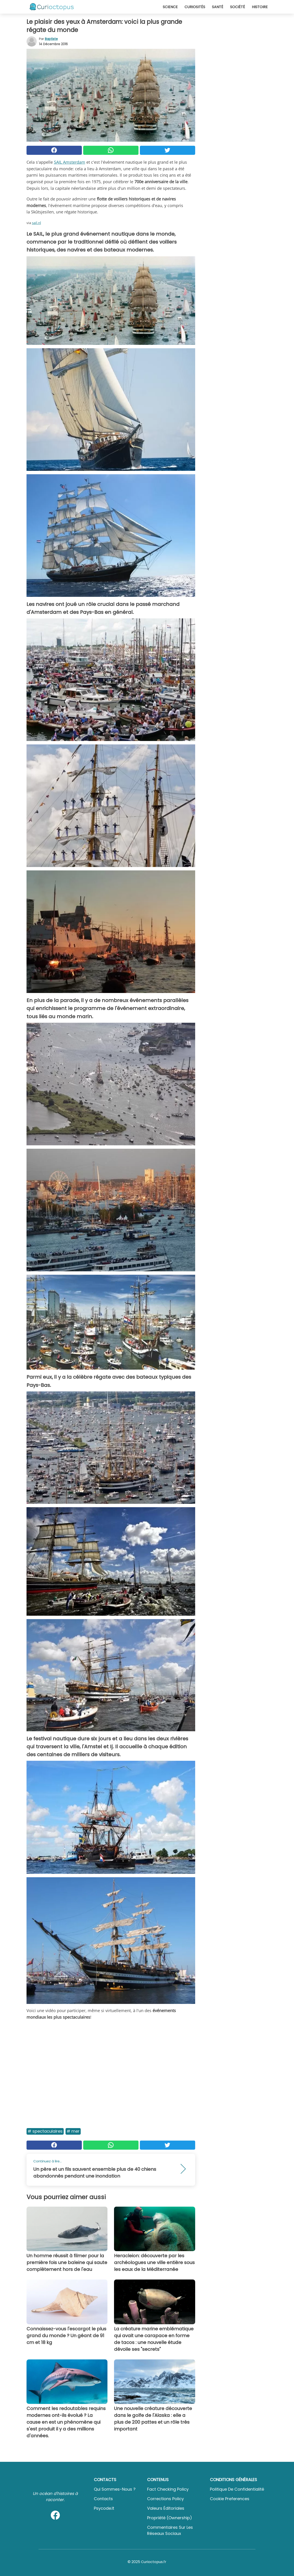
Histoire (260, 7)
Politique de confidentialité (237, 2489)
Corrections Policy (165, 2499)
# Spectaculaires (45, 2131)
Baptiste (51, 39)
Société (237, 7)
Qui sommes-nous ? (115, 2489)
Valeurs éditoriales (165, 2508)
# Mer (73, 2131)
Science (170, 7)
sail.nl (36, 222)
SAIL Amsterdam (69, 162)
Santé (217, 7)
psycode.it (104, 2508)
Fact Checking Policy (168, 2489)
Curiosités (195, 7)
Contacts (103, 2499)
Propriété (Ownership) (169, 2518)
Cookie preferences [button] (229, 2499)
